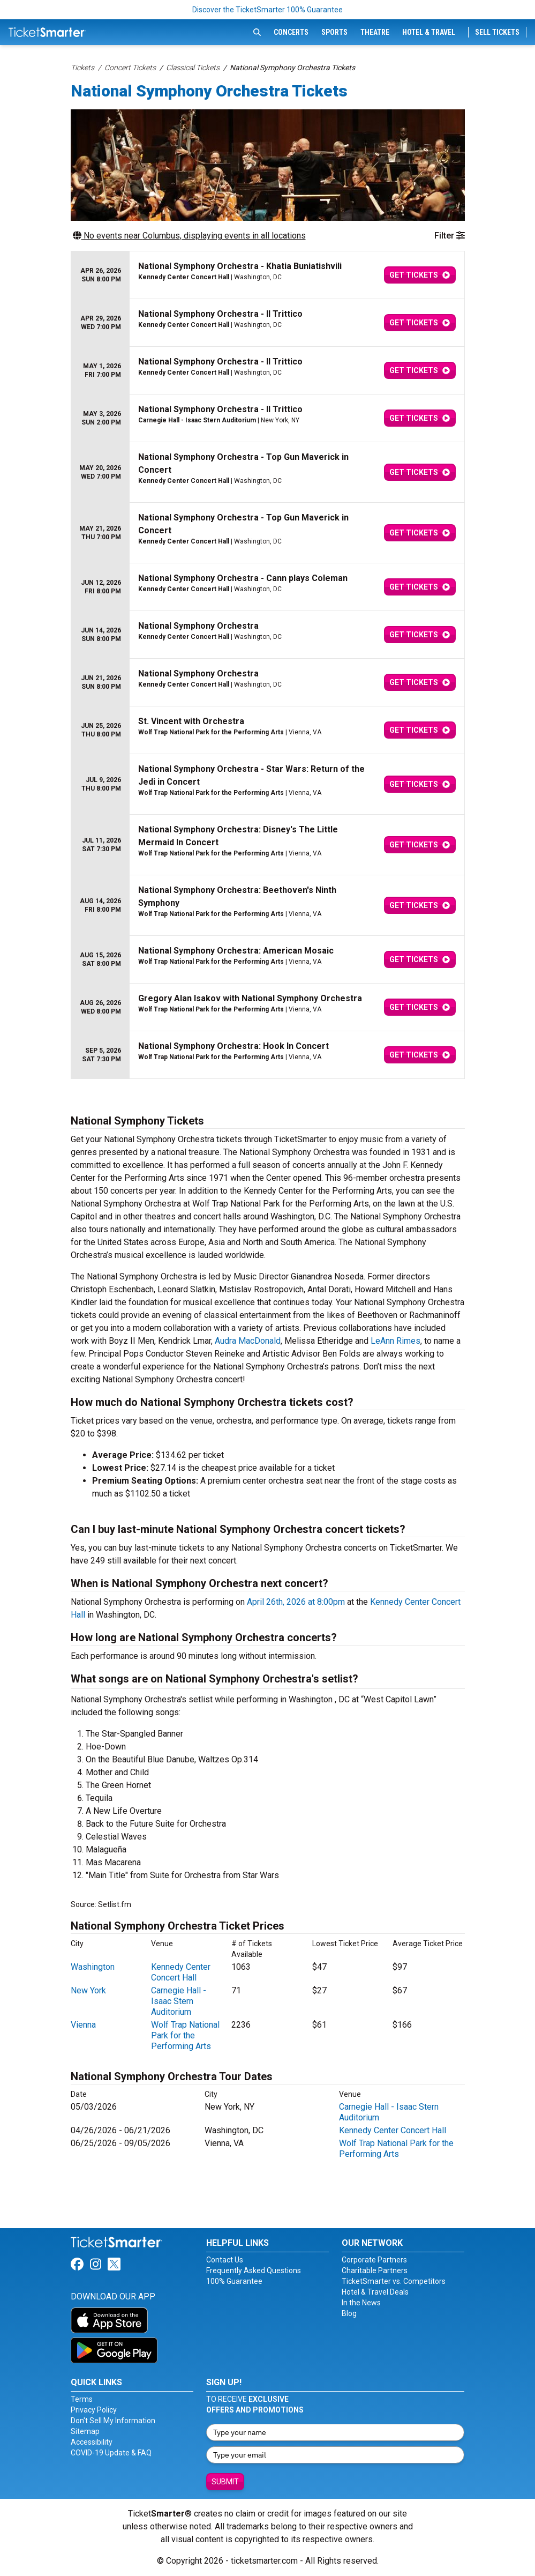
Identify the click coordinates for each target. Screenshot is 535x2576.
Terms (82, 2399)
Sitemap (85, 2431)
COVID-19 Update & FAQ (111, 2452)
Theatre (374, 32)
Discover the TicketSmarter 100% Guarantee (267, 9)
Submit (225, 2481)
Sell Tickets (497, 32)
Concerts (291, 32)
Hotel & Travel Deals (375, 2292)
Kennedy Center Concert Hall (180, 1972)
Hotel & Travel (428, 32)
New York (88, 1990)
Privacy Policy (94, 2410)
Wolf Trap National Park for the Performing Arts (185, 2035)
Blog (349, 2313)
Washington (93, 1967)
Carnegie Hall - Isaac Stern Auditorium (178, 2001)
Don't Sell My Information (113, 2420)
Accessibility (91, 2442)
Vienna (83, 2025)
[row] (268, 275)
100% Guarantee (234, 2281)
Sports (334, 32)
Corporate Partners (374, 2259)
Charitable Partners (375, 2270)
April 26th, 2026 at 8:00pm (296, 1602)
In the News (361, 2302)
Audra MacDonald (248, 1341)
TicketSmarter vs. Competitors (394, 2281)
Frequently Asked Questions (253, 2270)
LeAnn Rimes (395, 1341)
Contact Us (224, 2259)
